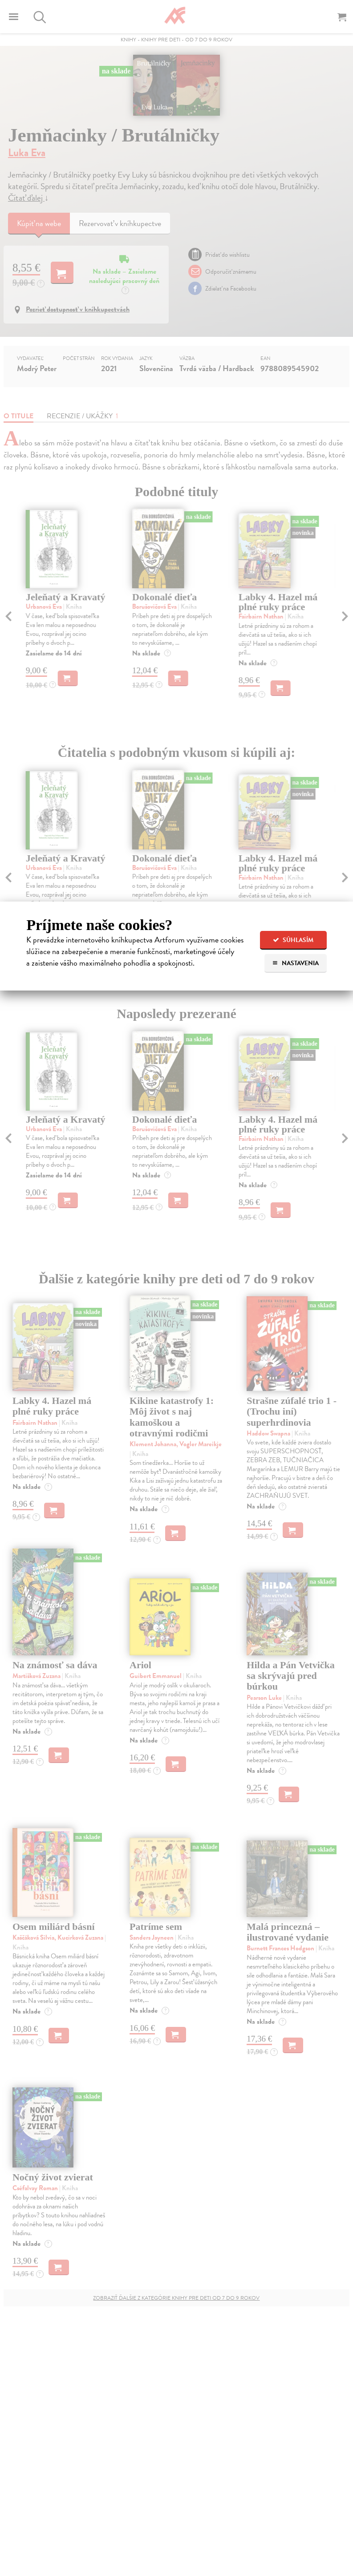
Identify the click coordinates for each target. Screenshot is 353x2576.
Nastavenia (295, 963)
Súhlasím (293, 940)
